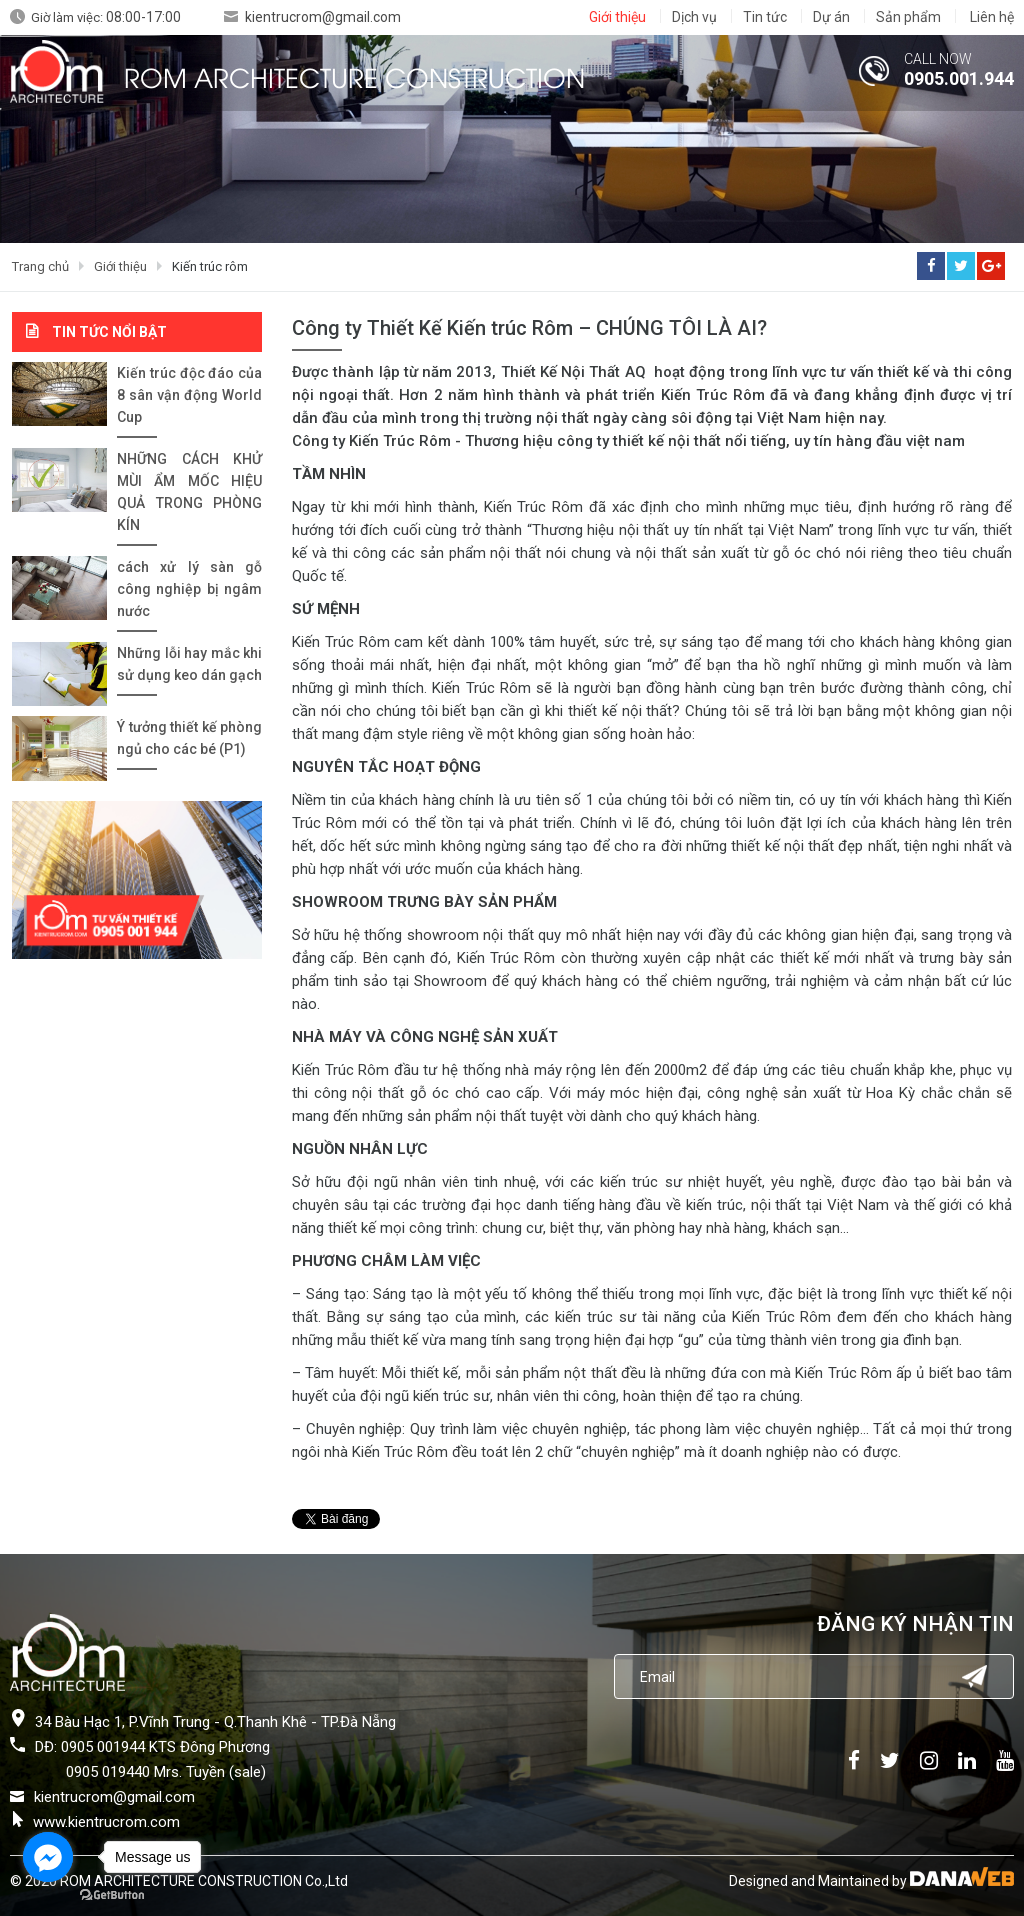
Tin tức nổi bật (109, 332)
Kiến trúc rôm (210, 266)
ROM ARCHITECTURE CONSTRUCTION (354, 76)
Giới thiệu (120, 266)
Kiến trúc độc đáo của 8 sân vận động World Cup (189, 395)
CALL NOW (938, 59)
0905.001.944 (959, 78)
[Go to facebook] (48, 1857)
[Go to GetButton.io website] (112, 1895)
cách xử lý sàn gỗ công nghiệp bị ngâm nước (189, 589)
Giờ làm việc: (106, 17)
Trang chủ (40, 266)
